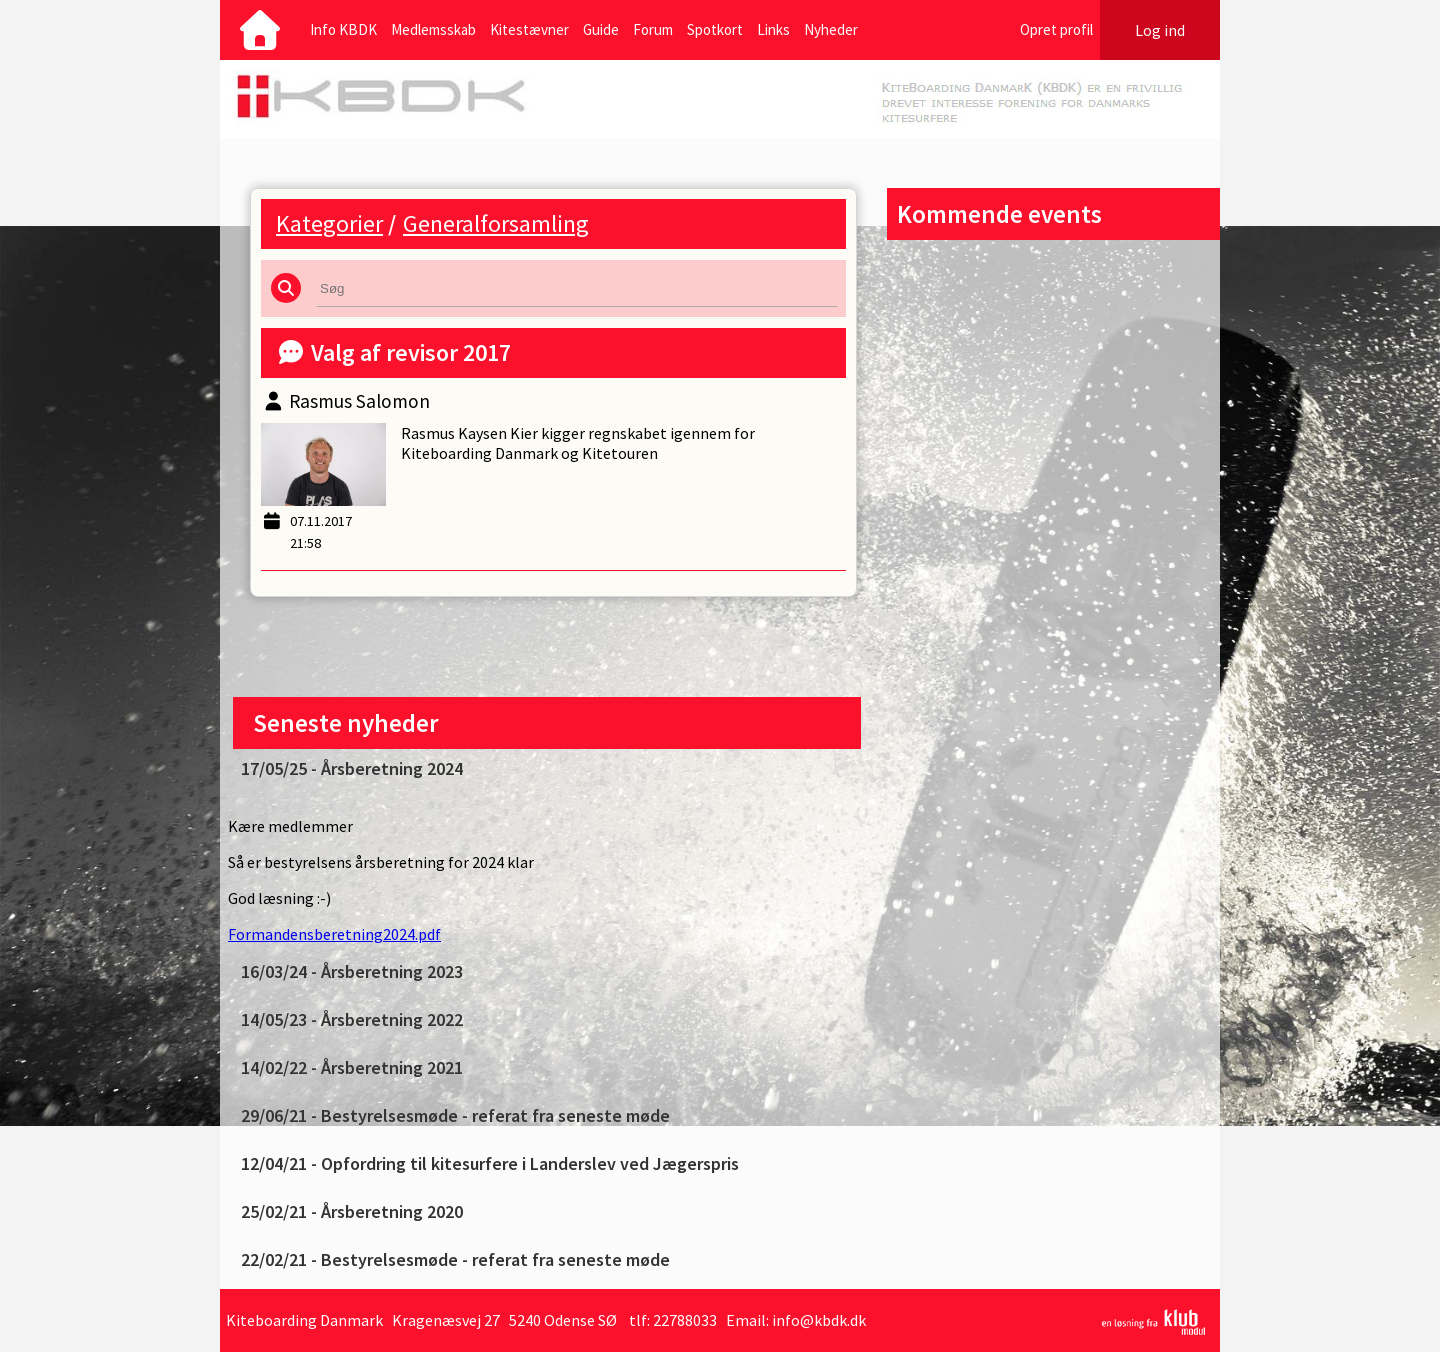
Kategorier (329, 223)
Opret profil (1056, 29)
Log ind (1160, 30)
